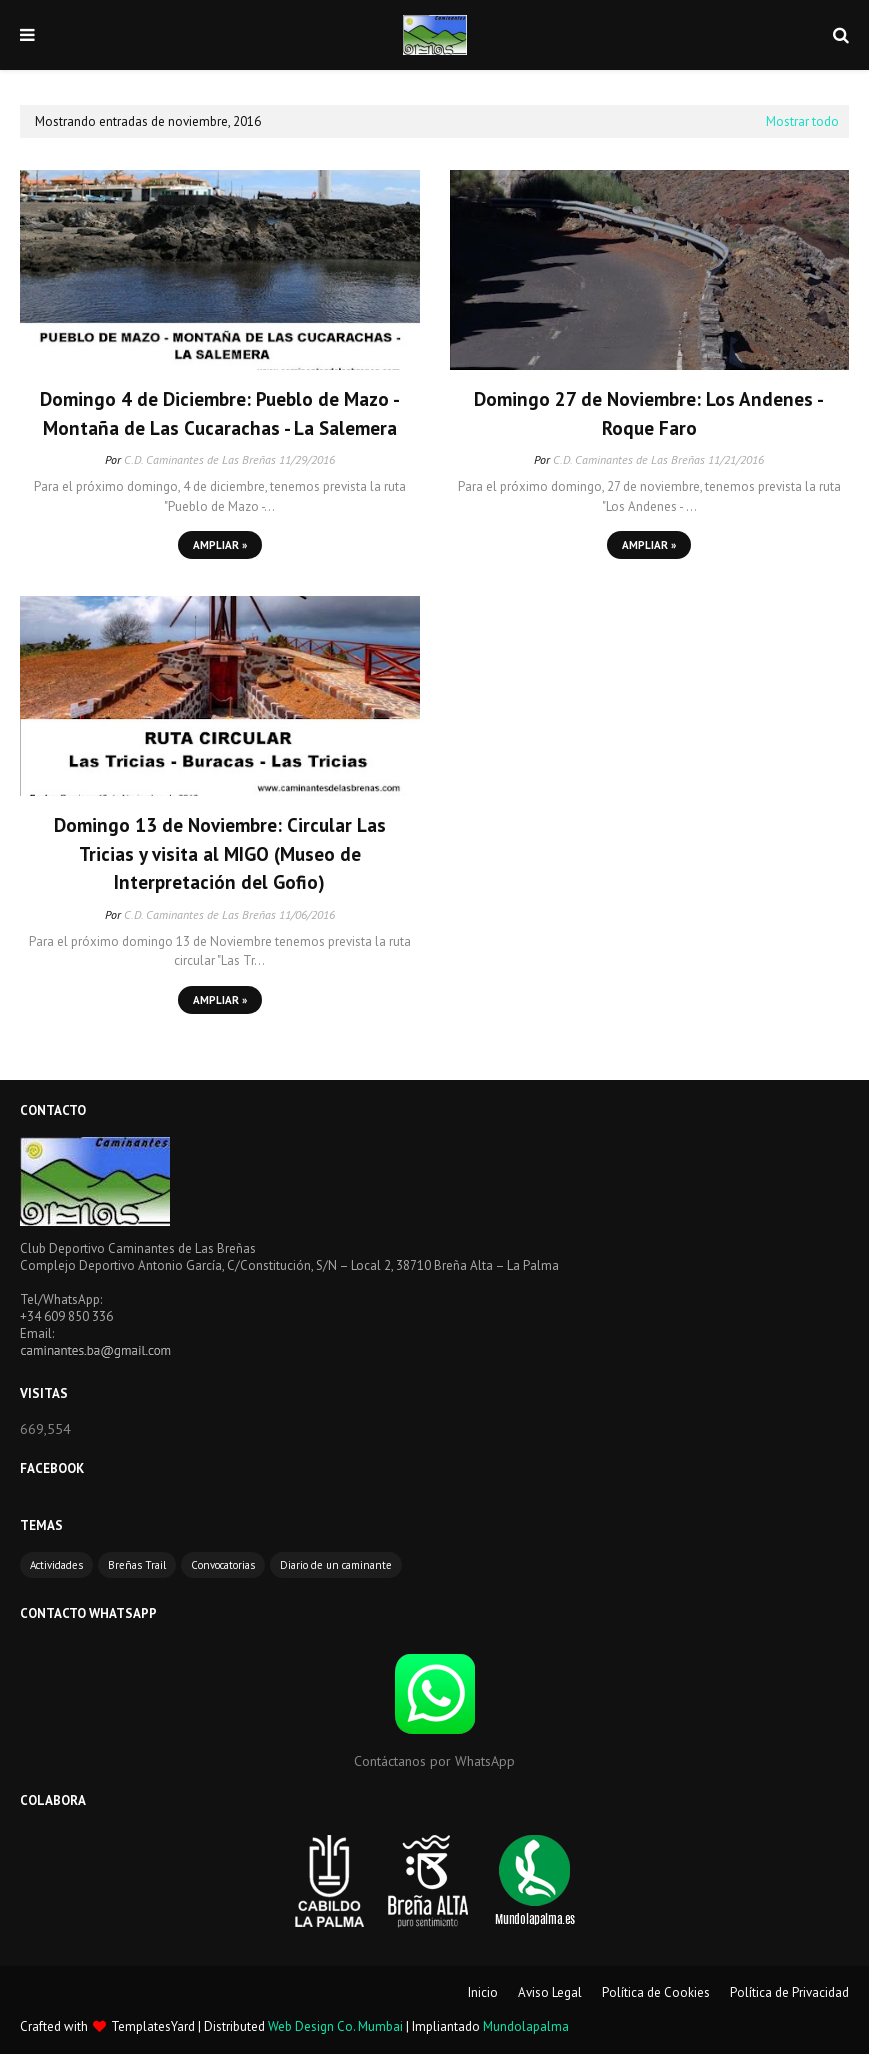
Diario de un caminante (336, 1565)
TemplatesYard (153, 2026)
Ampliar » (220, 545)
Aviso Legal (550, 1992)
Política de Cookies (656, 1992)
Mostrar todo (802, 121)
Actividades (56, 1565)
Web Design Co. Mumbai (335, 2026)
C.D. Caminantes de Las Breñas (200, 459)
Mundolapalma (526, 2026)
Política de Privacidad (789, 1992)
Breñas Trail (137, 1565)
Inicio (483, 1992)
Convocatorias (223, 1565)
